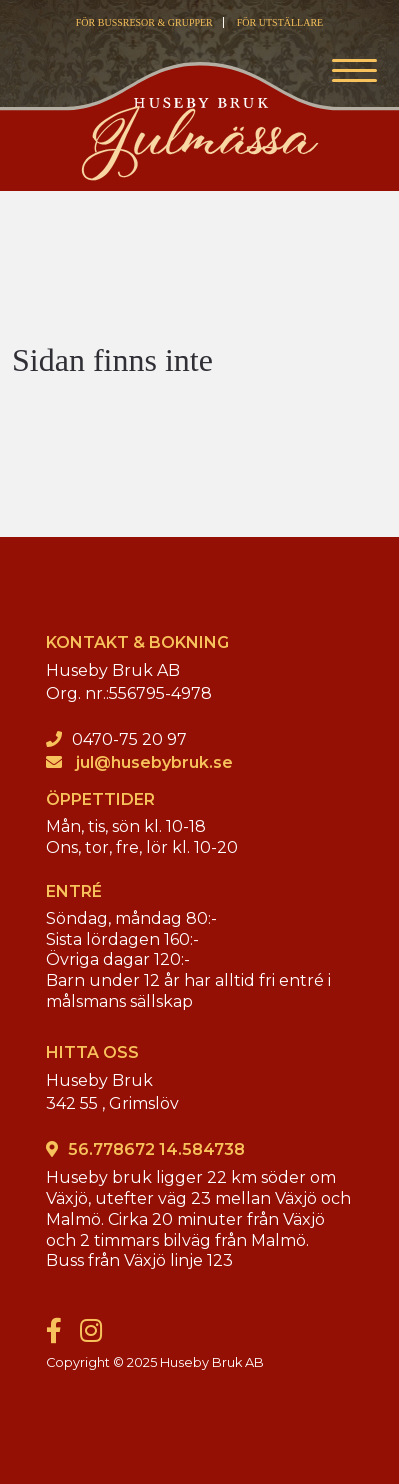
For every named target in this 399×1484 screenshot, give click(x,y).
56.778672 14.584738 (156, 1149)
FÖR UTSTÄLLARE (280, 22)
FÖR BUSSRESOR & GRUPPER (144, 22)
